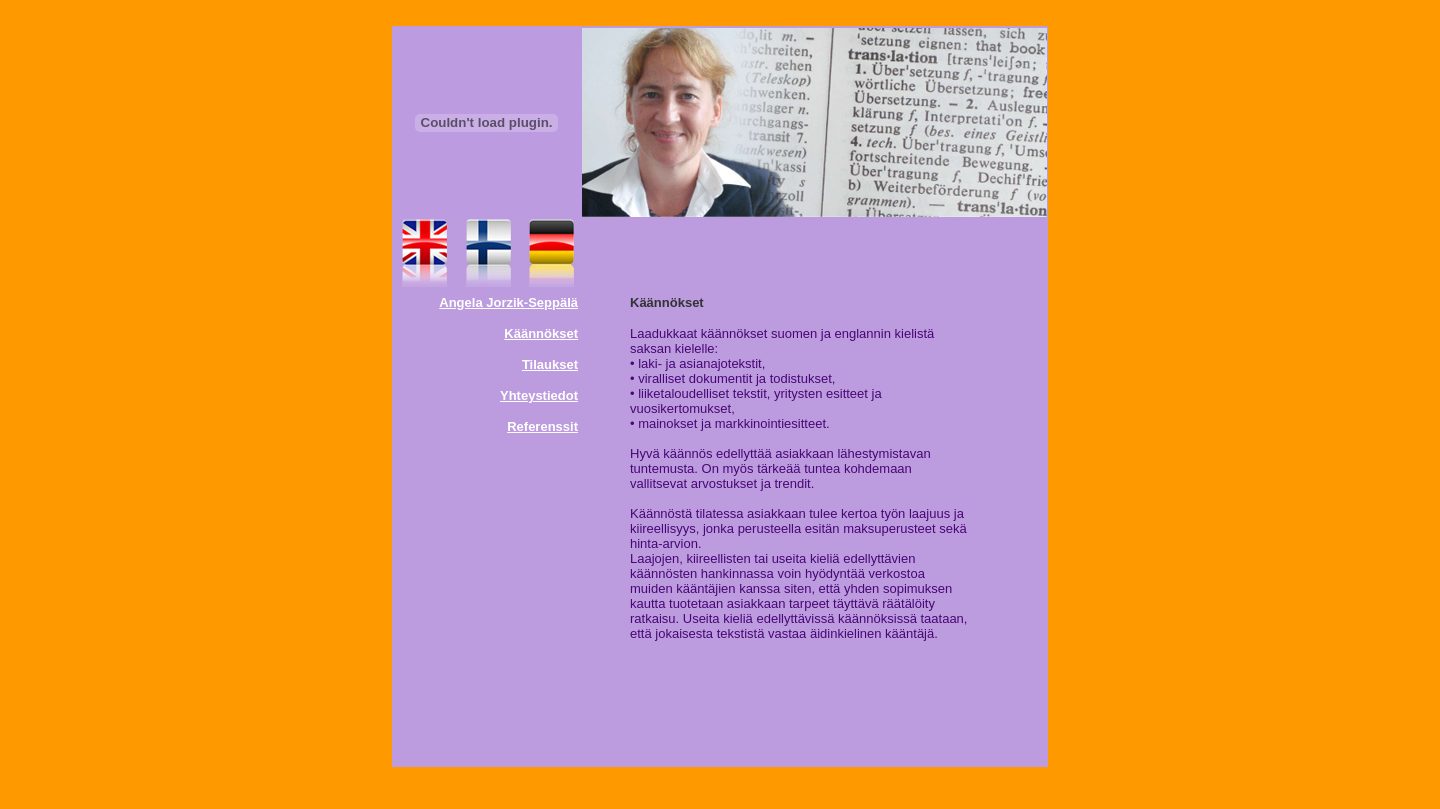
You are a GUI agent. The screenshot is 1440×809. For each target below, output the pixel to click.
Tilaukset (550, 364)
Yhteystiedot (539, 395)
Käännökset (541, 333)
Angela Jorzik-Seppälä (508, 302)
